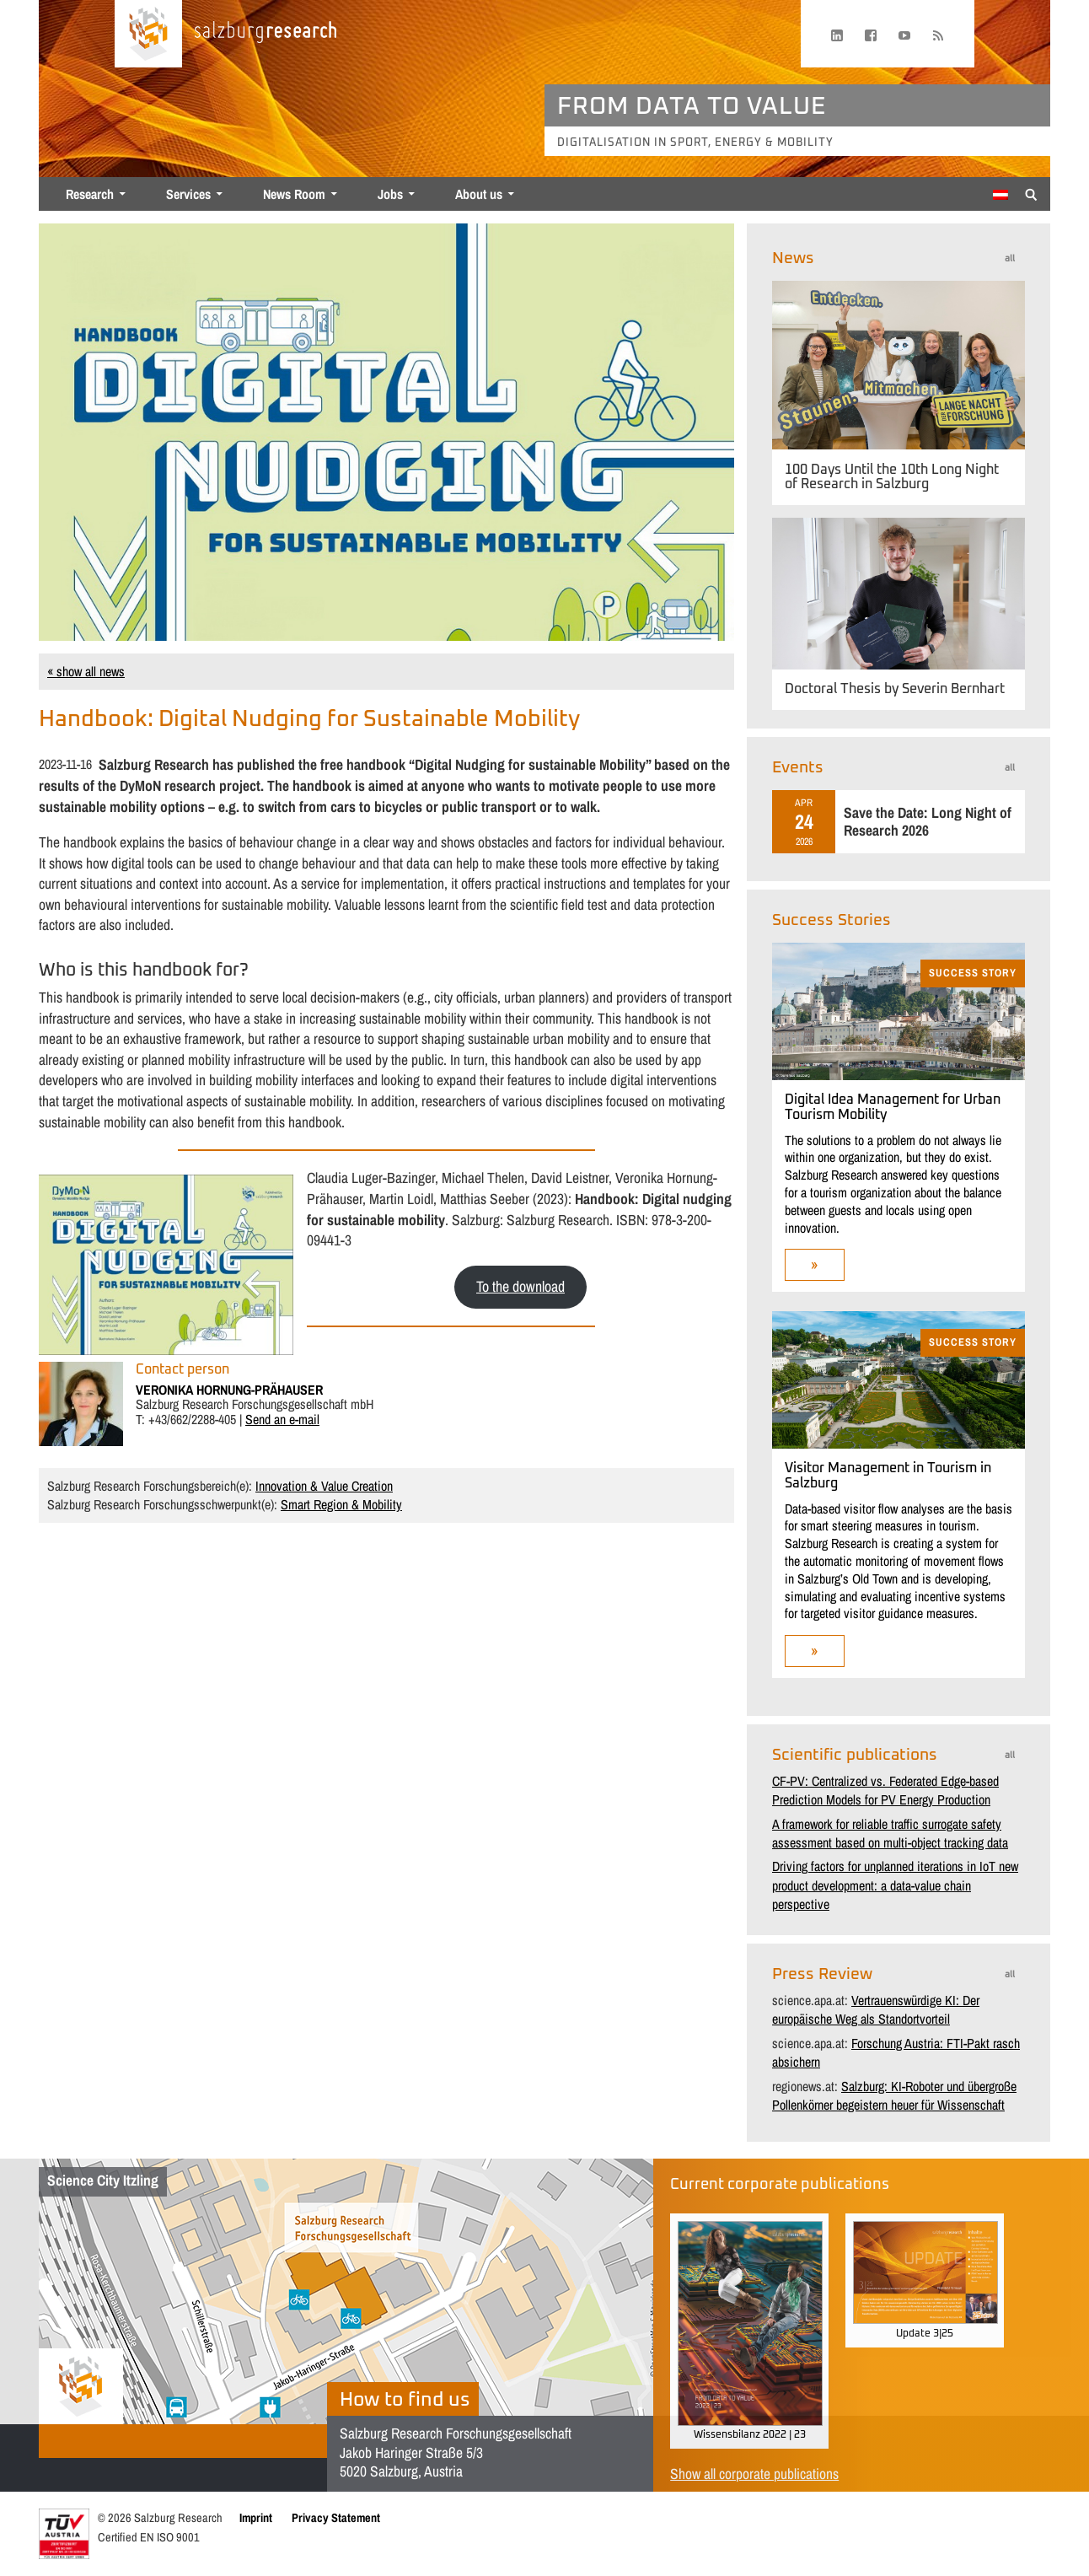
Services (188, 194)
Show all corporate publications (754, 2473)
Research (90, 194)
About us (478, 194)
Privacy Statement (336, 2517)
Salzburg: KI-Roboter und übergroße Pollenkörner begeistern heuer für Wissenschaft (894, 2095)
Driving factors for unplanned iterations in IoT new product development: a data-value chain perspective (895, 1885)
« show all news (86, 671)
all (1010, 258)
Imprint (255, 2517)
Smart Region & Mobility (341, 1504)
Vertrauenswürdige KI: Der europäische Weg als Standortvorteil (875, 2009)
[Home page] (148, 33)
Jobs (390, 194)
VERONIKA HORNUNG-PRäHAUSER (229, 1389)
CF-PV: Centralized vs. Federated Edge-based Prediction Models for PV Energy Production (885, 1790)
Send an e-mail (282, 1419)
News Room (294, 194)
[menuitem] (1000, 195)
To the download (520, 1286)
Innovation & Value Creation (324, 1485)
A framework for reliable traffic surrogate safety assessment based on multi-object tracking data (890, 1833)
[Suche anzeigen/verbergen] (1031, 193)
